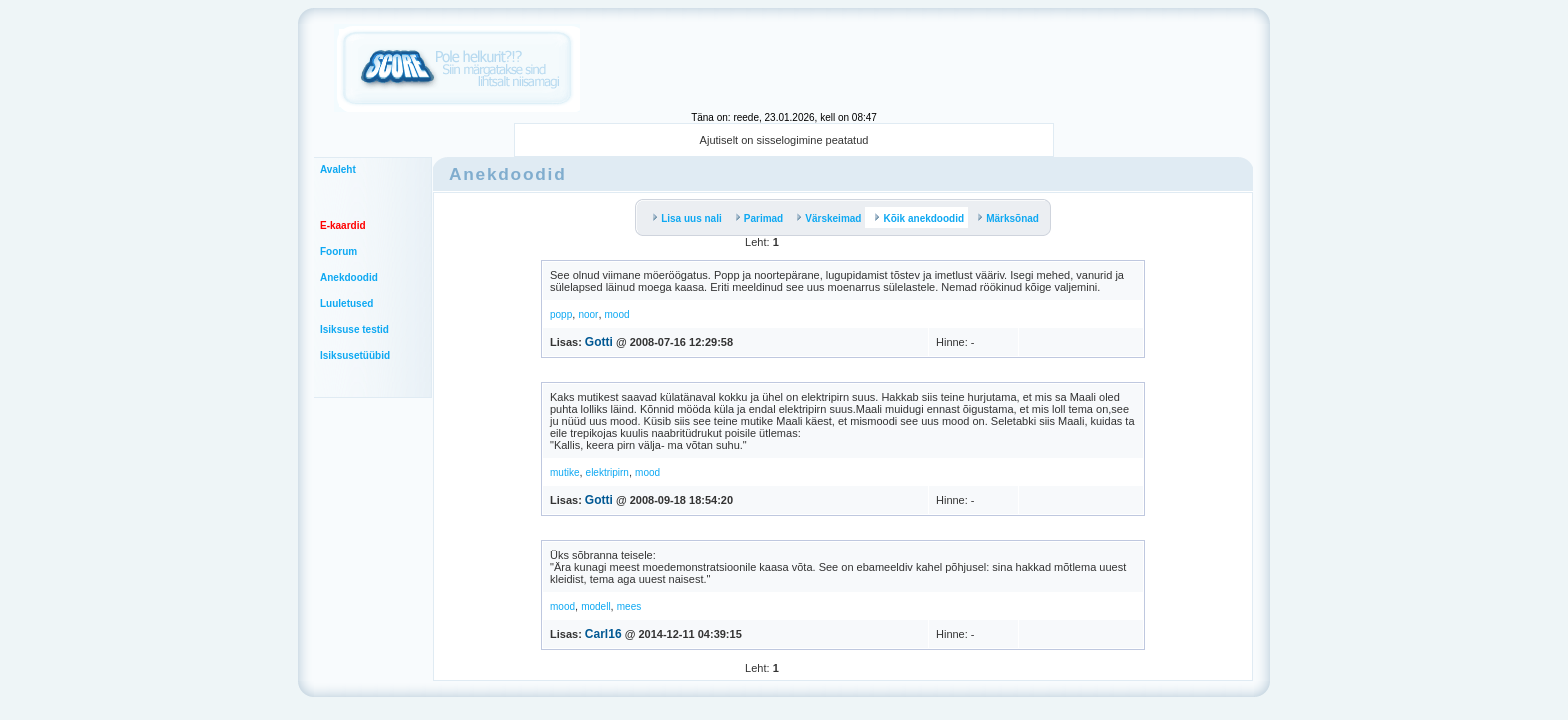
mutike (564, 472)
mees (629, 606)
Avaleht (338, 169)
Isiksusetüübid (355, 355)
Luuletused (346, 303)
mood (617, 314)
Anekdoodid (349, 277)
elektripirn (607, 472)
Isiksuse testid (354, 329)
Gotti (599, 342)
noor (588, 314)
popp (561, 314)
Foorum (338, 251)
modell (595, 606)
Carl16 (603, 634)
